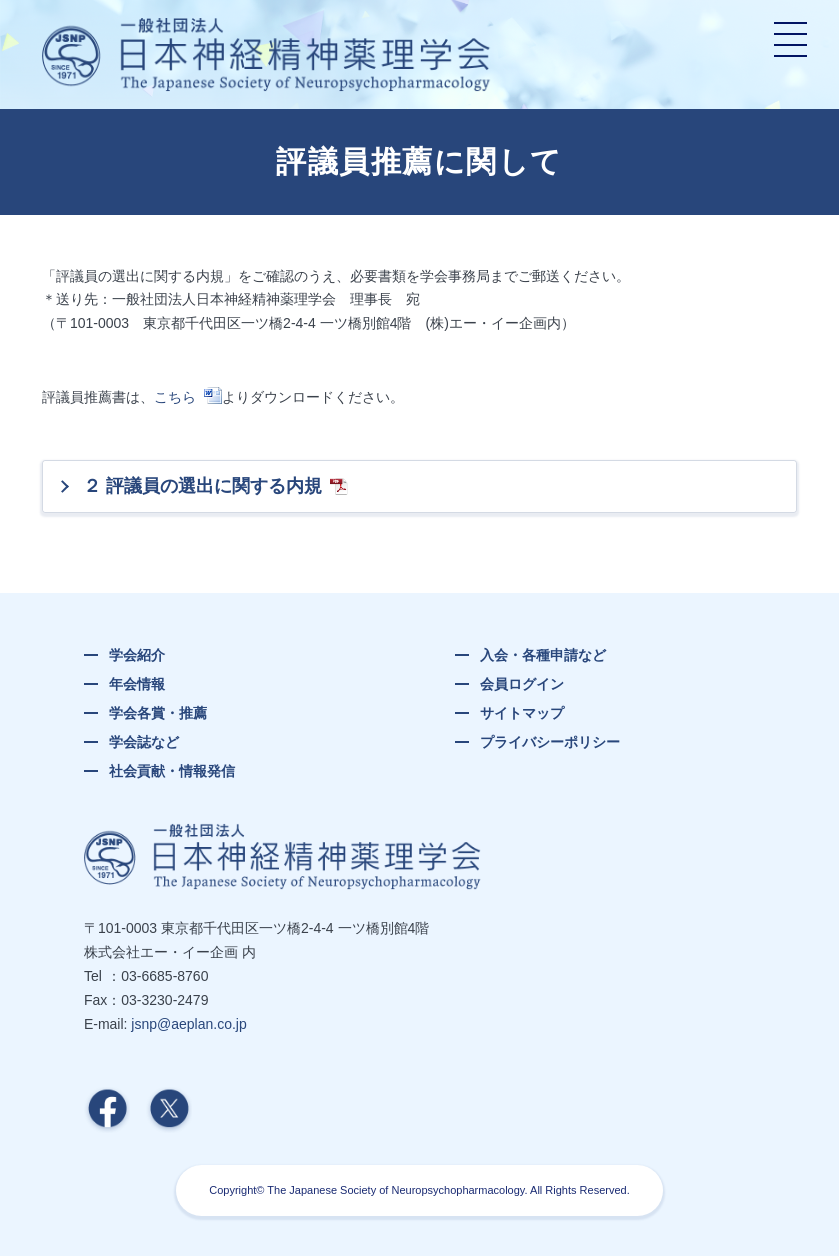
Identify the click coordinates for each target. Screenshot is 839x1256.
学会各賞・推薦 (158, 713)
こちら (175, 397)
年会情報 (137, 684)
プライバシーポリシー (550, 742)
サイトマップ (522, 713)
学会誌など (144, 742)
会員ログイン (522, 684)
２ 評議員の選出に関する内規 (202, 486)
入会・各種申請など (543, 655)
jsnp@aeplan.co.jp (188, 1024)
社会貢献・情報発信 (172, 771)
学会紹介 (137, 655)
